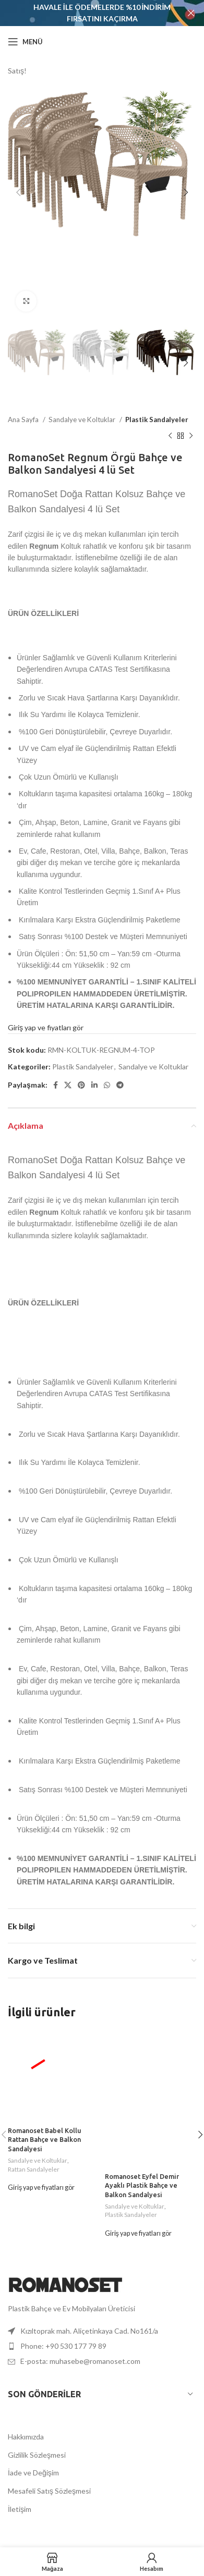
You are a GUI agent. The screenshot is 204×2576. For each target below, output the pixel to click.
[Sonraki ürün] (191, 435)
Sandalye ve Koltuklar (83, 419)
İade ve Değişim (33, 2472)
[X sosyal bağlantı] (68, 1084)
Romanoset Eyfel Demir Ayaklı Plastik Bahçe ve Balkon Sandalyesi (142, 2185)
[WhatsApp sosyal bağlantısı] (107, 1084)
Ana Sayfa (24, 419)
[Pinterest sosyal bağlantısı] (81, 1084)
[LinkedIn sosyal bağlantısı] (94, 1084)
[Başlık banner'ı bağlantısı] (86, 13)
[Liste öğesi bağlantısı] (102, 2346)
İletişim (19, 2508)
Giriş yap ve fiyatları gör (45, 1026)
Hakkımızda (26, 2436)
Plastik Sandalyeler (156, 419)
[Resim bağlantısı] (65, 2283)
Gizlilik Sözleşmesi (37, 2454)
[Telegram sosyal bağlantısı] (120, 1084)
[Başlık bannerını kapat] (191, 13)
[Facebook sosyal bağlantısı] (55, 1084)
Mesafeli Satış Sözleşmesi (49, 2490)
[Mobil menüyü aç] (25, 41)
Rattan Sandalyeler (33, 2169)
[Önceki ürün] (170, 435)
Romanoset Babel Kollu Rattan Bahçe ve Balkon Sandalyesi (44, 2139)
